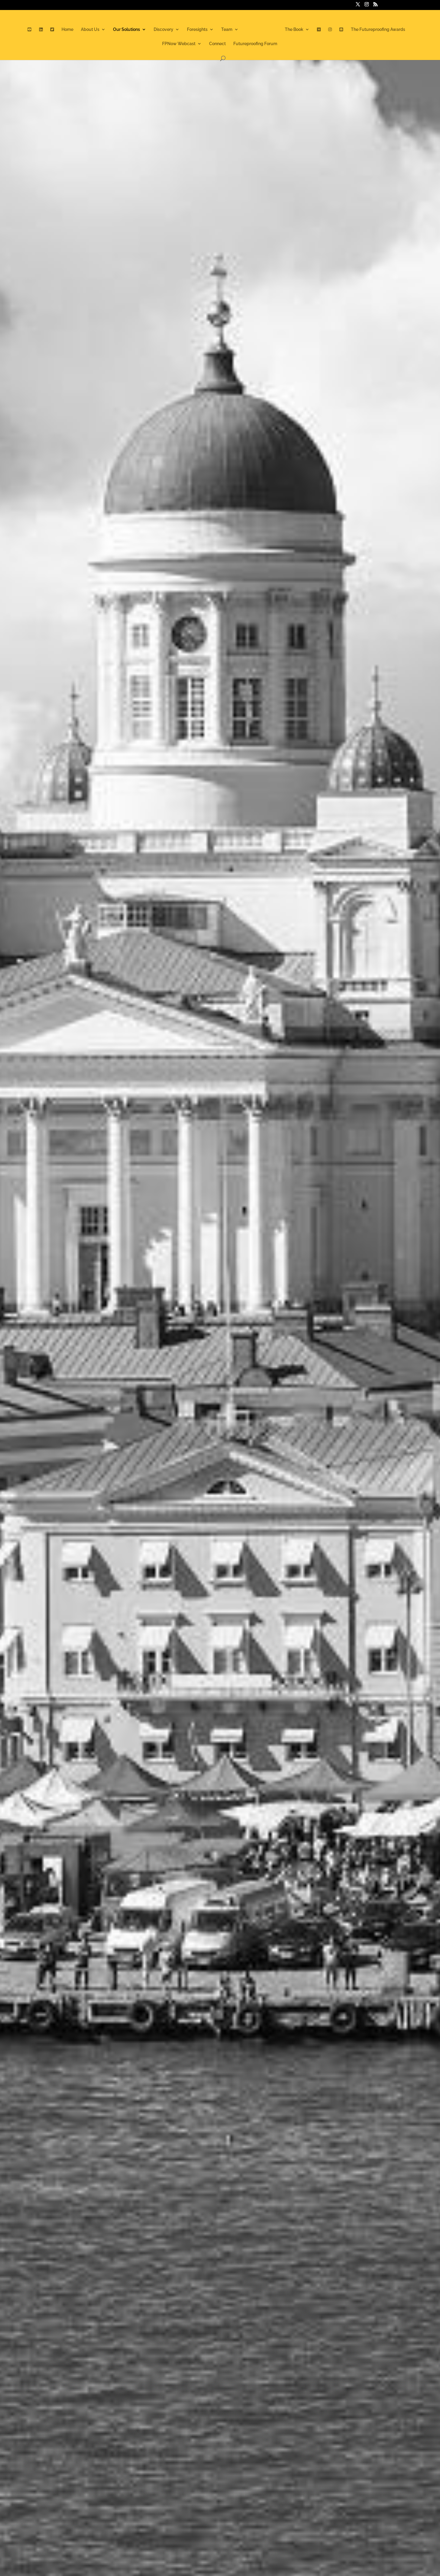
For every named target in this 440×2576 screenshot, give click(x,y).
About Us (83, 31)
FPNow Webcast (178, 45)
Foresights (190, 31)
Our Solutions (119, 31)
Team (220, 31)
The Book (301, 31)
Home (61, 31)
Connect (217, 45)
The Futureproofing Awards (384, 31)
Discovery (157, 31)
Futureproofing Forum (255, 45)
